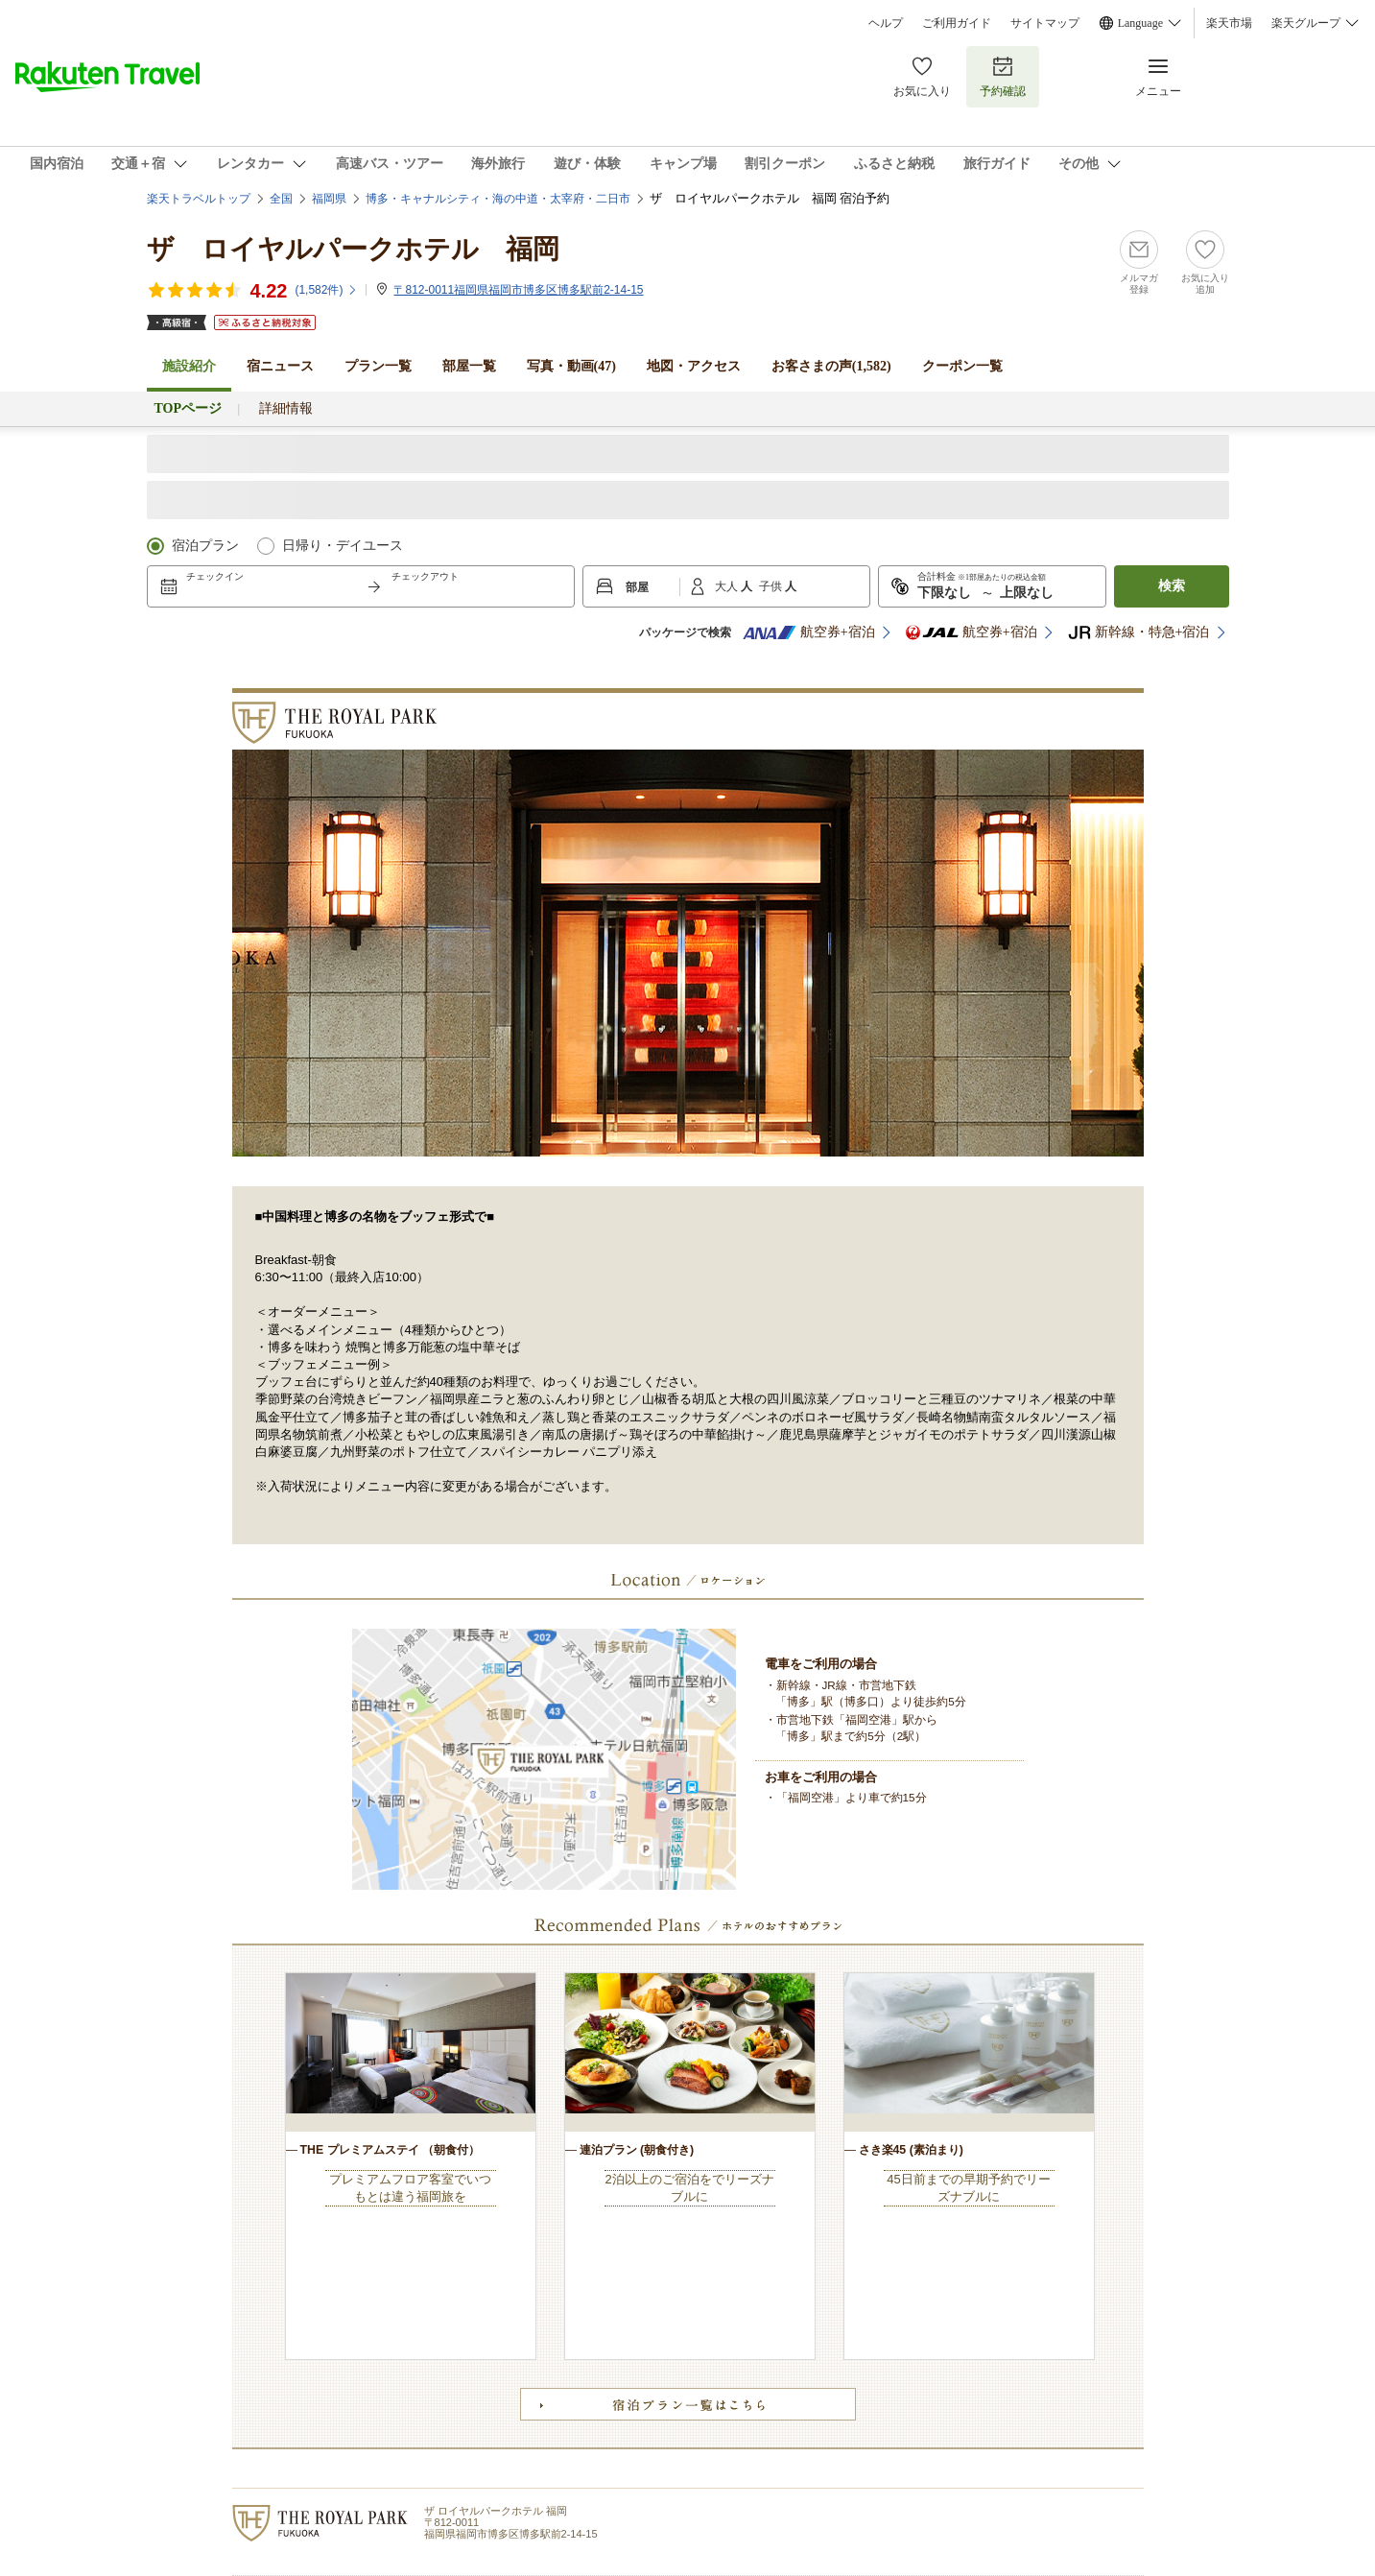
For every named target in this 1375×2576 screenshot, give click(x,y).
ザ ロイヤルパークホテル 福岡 (353, 249)
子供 (772, 586)
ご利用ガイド (956, 23)
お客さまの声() (831, 366)
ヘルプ (885, 23)
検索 (1171, 586)
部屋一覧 (469, 366)
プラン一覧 (378, 366)
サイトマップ (1044, 23)
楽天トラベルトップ (198, 198)
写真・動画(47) (571, 366)
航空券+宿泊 (809, 632)
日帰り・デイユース (342, 545)
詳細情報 (286, 408)
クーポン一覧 (962, 366)
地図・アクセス (694, 366)
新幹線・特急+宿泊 (1139, 632)
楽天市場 (1229, 23)
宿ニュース (280, 366)
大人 (728, 586)
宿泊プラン (205, 545)
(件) (326, 290)
